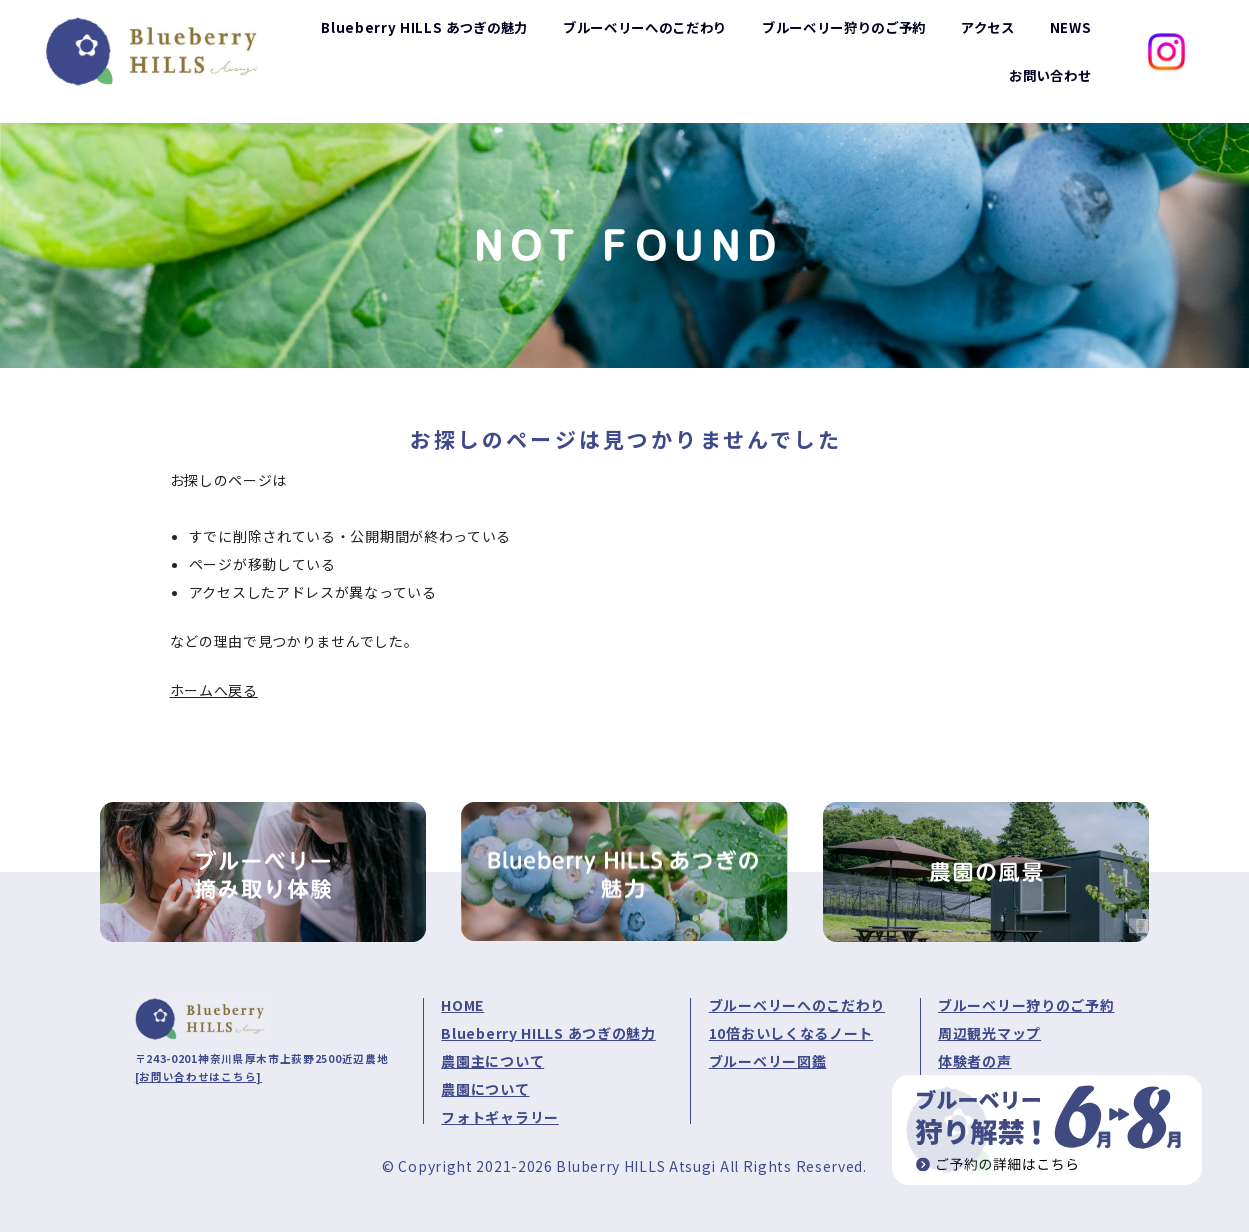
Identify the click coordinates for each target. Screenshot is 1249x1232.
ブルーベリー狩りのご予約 (1026, 1005)
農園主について (492, 1061)
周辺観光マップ (989, 1033)
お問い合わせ (1047, 86)
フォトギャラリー (500, 1117)
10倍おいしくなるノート (791, 1033)
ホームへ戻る (214, 690)
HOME (462, 1005)
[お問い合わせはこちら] (198, 1076)
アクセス (985, 37)
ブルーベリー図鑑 (768, 1061)
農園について (485, 1089)
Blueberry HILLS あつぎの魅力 (548, 1033)
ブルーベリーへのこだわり (797, 1005)
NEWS (1070, 37)
